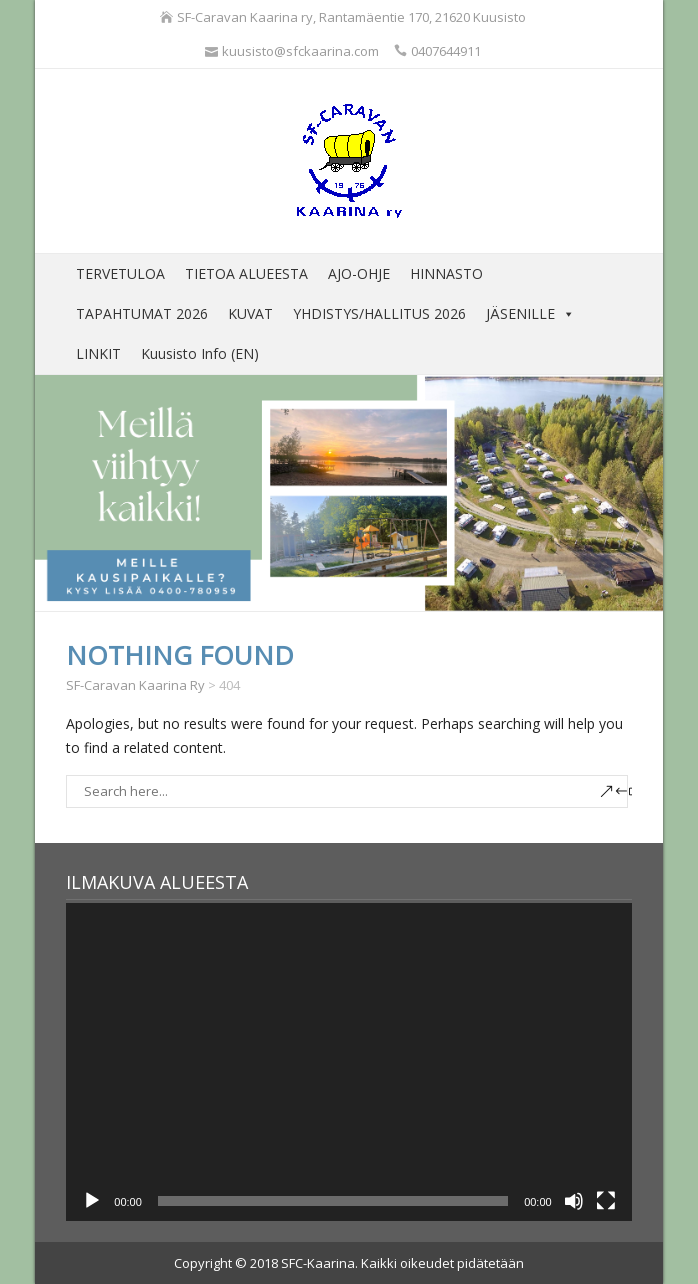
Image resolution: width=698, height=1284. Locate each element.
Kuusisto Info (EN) (200, 353)
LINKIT (98, 353)
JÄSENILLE (530, 314)
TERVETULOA (120, 273)
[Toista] (92, 1201)
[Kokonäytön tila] (606, 1201)
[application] (348, 1062)
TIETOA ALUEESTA (246, 273)
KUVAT (250, 313)
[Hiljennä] (574, 1201)
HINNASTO (446, 273)
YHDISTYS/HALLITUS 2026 (379, 313)
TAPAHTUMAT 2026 (142, 313)
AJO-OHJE (359, 273)
